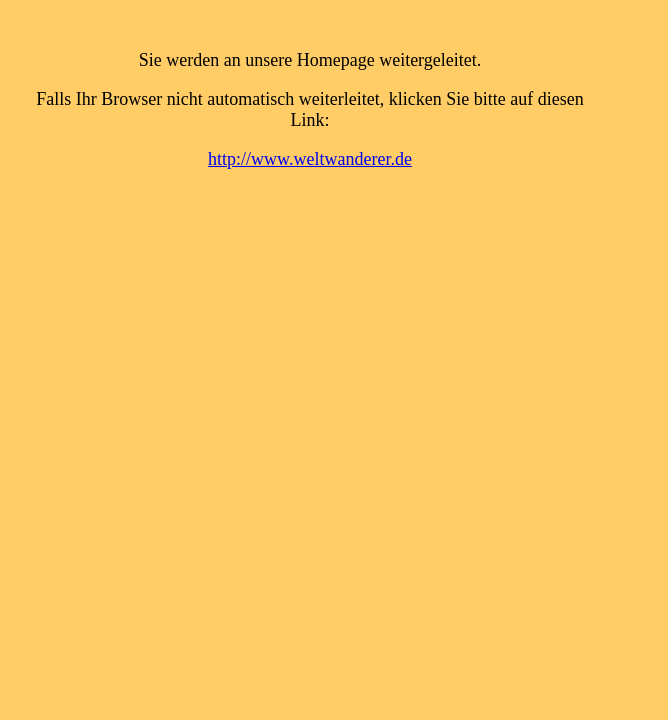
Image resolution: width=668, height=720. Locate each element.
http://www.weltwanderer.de (310, 159)
